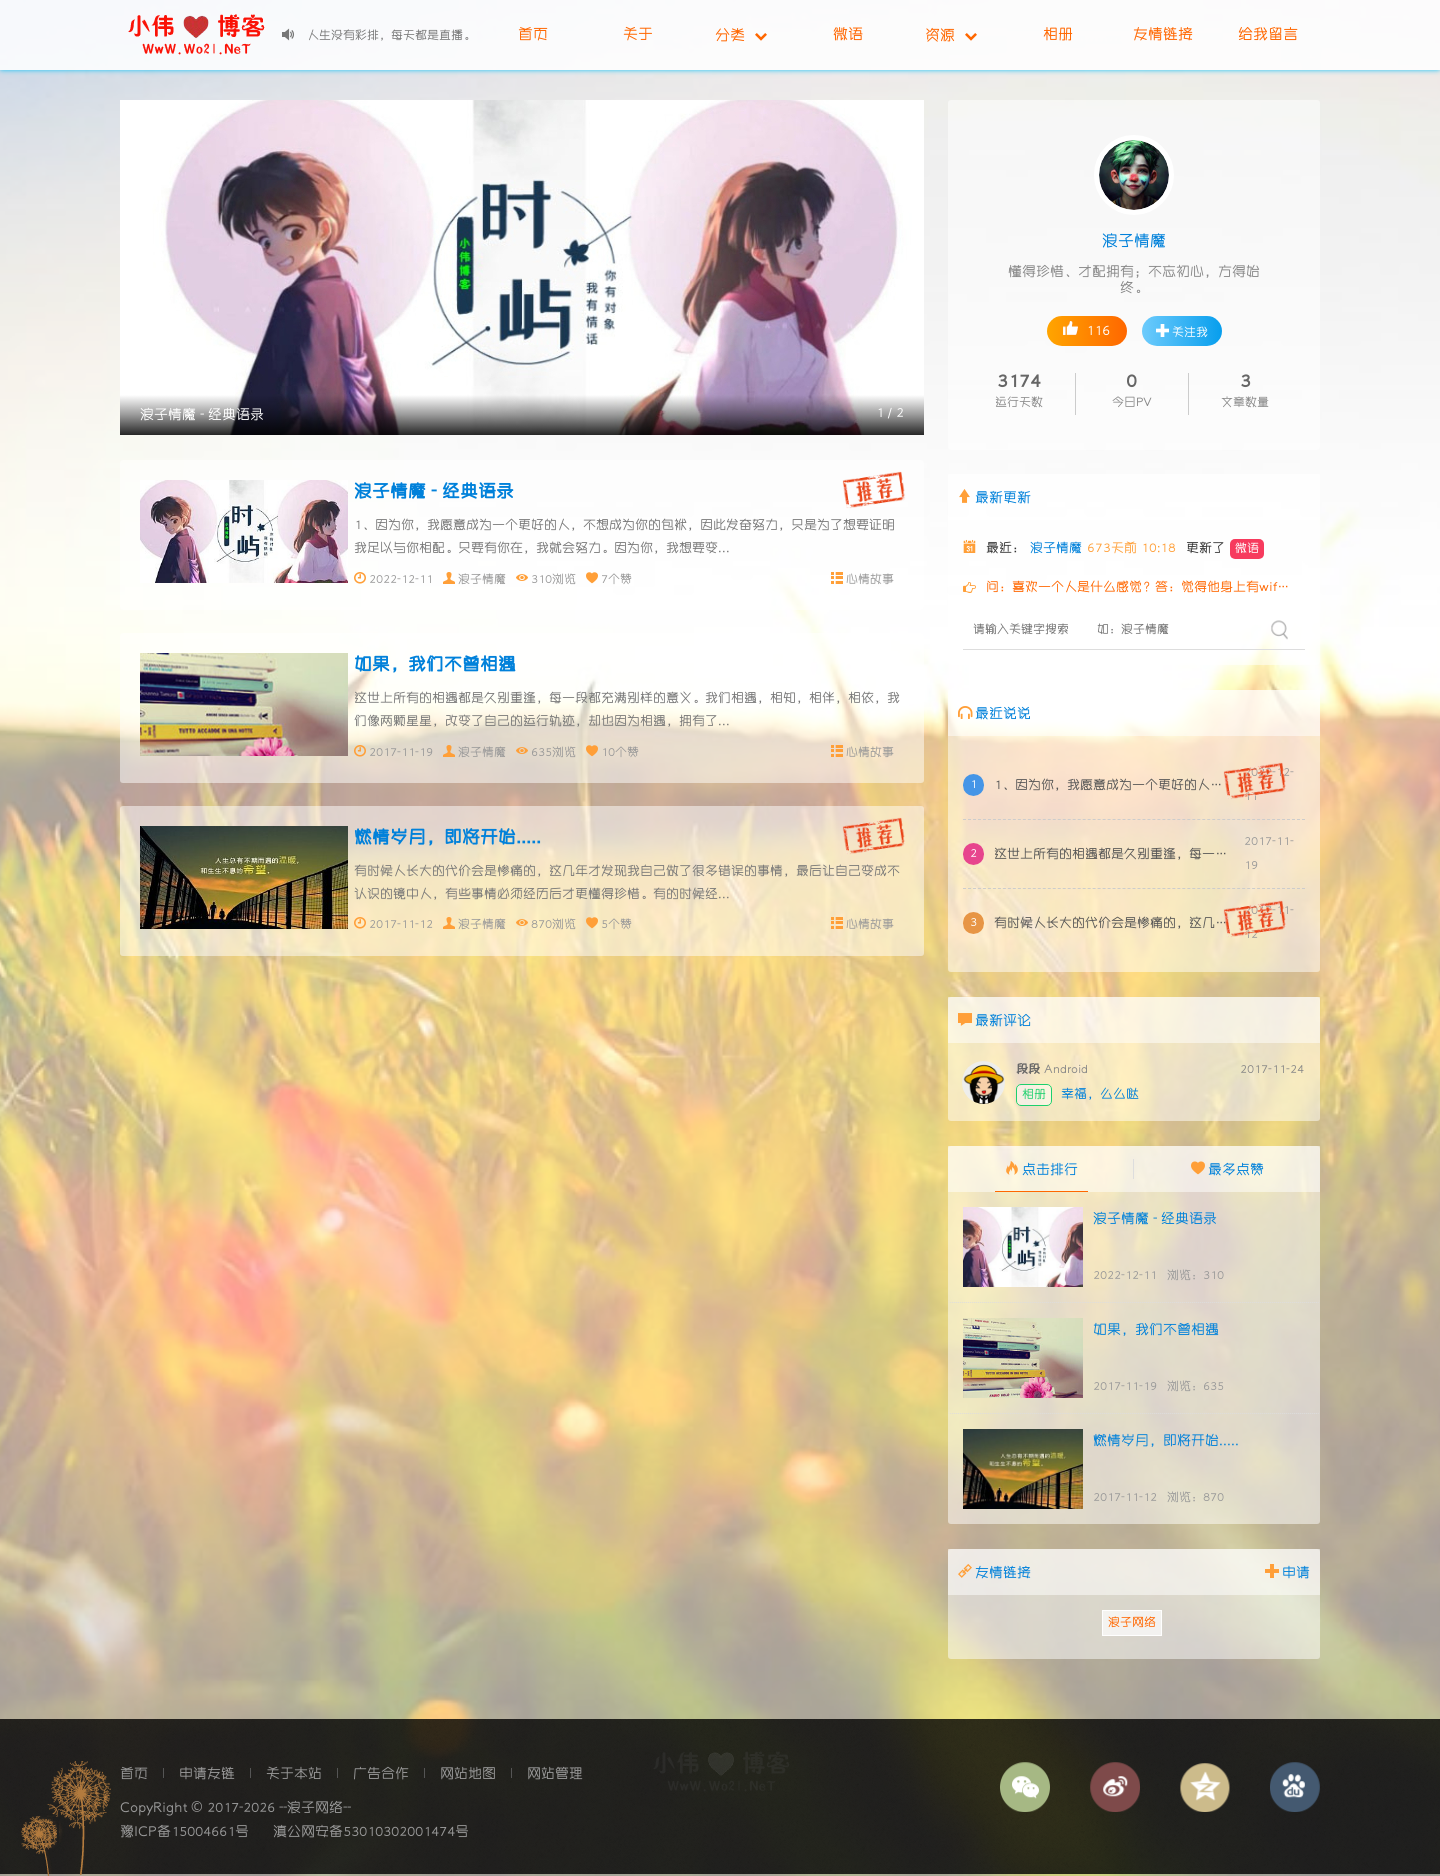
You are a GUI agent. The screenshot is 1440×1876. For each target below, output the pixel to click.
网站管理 (555, 1776)
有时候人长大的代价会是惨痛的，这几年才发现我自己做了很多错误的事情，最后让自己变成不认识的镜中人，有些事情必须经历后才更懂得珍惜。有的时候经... (1113, 923)
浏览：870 (1195, 1499)
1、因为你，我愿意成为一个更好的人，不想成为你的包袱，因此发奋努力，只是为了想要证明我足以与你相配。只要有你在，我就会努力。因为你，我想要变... (1113, 785)
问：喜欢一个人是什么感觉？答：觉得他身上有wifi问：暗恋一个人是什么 (1140, 588)
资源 (951, 35)
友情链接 (1163, 34)
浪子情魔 (482, 578)
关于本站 (294, 1776)
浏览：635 (1195, 1388)
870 (541, 928)
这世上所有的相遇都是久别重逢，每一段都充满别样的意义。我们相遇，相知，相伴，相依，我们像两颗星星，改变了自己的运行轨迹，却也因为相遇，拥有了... (1113, 854)
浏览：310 (1195, 1277)
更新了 (1225, 550)
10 (608, 753)
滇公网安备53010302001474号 (371, 1834)
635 (541, 753)
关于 (638, 34)
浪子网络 (1132, 1624)
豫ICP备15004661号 (184, 1834)
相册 (1058, 34)
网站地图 (468, 1776)
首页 (533, 34)
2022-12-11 (401, 578)
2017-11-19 (401, 753)
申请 (1287, 1573)
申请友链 (207, 1776)
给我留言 (1268, 34)
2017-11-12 (401, 928)
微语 (848, 34)
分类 (741, 35)
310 (541, 578)
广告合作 (381, 1776)
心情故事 (870, 578)
